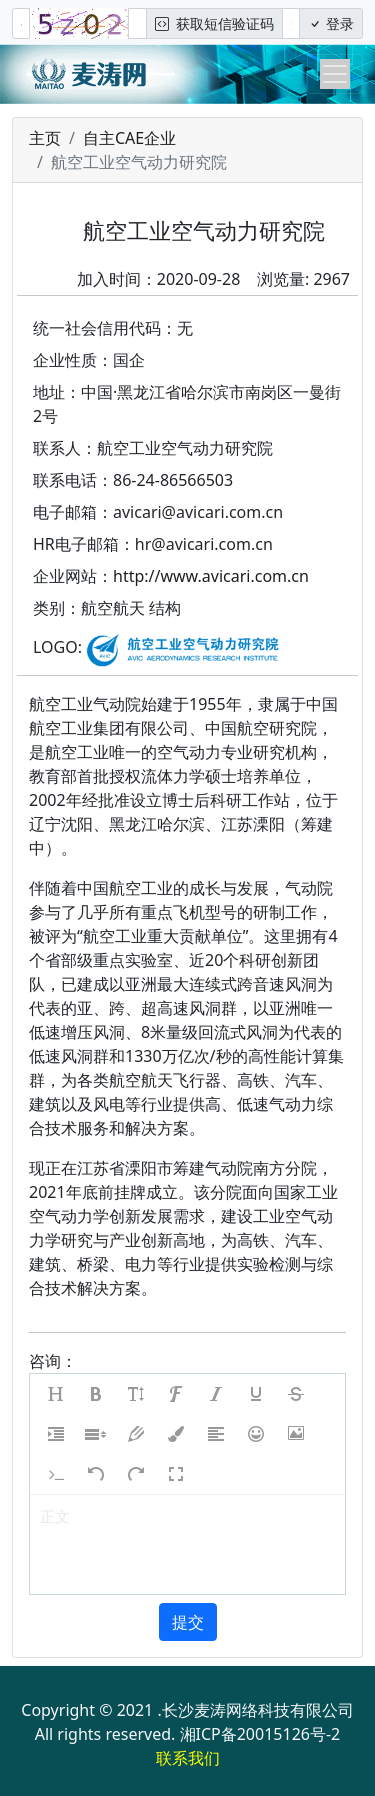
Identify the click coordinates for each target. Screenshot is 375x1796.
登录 (331, 23)
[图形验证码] (137, 23)
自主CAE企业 (129, 138)
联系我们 (188, 1758)
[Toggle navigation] (335, 74)
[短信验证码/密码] (291, 23)
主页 (45, 138)
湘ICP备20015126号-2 (260, 1734)
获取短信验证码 (214, 23)
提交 (188, 1622)
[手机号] (21, 23)
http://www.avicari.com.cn (211, 576)
